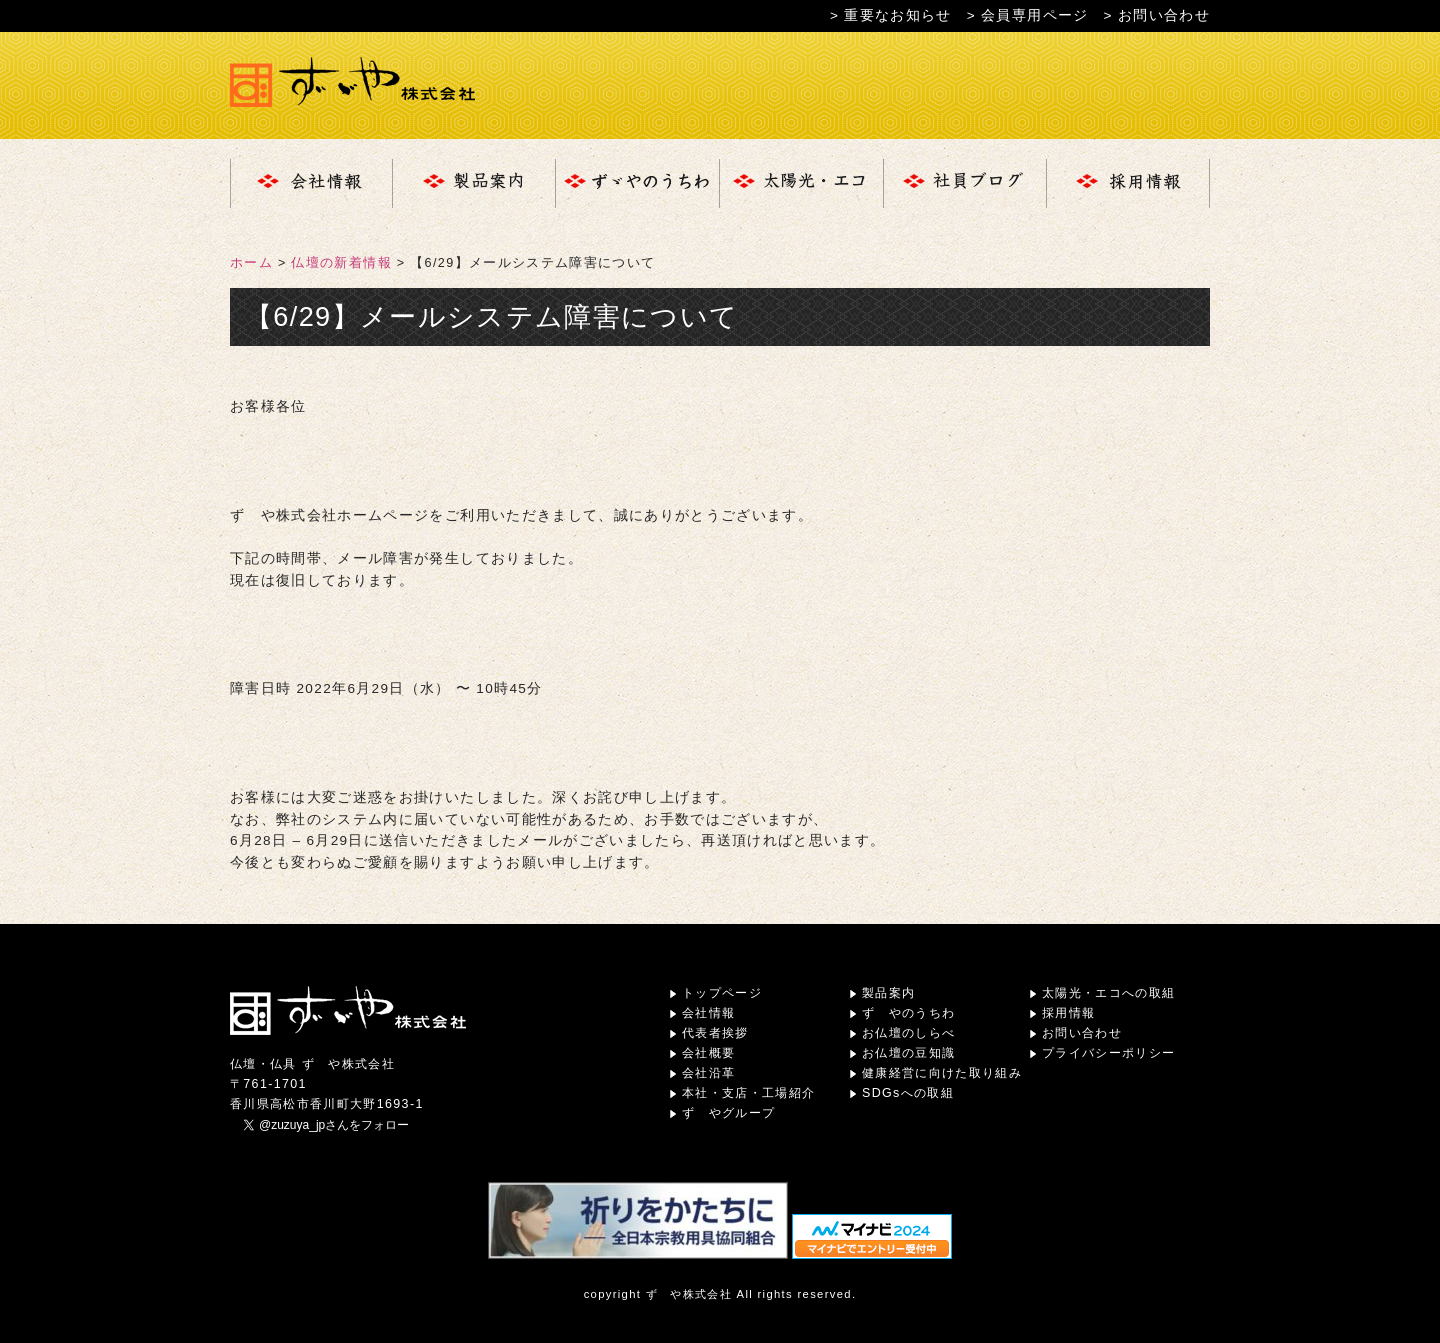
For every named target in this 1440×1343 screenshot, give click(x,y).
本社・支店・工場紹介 (748, 1093)
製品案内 (888, 993)
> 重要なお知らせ (891, 15)
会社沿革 (708, 1073)
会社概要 (708, 1053)
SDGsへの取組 (908, 1093)
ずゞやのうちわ (908, 1013)
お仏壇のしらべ (908, 1033)
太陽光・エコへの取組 (1108, 993)
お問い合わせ (1082, 1033)
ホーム (251, 263)
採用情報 (1068, 1013)
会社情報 (708, 1013)
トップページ (722, 993)
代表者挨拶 (715, 1033)
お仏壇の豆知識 (908, 1053)
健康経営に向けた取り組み (942, 1073)
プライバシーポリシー (1108, 1053)
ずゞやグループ (728, 1113)
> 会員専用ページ (1028, 15)
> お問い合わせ (1157, 15)
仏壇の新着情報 (341, 263)
